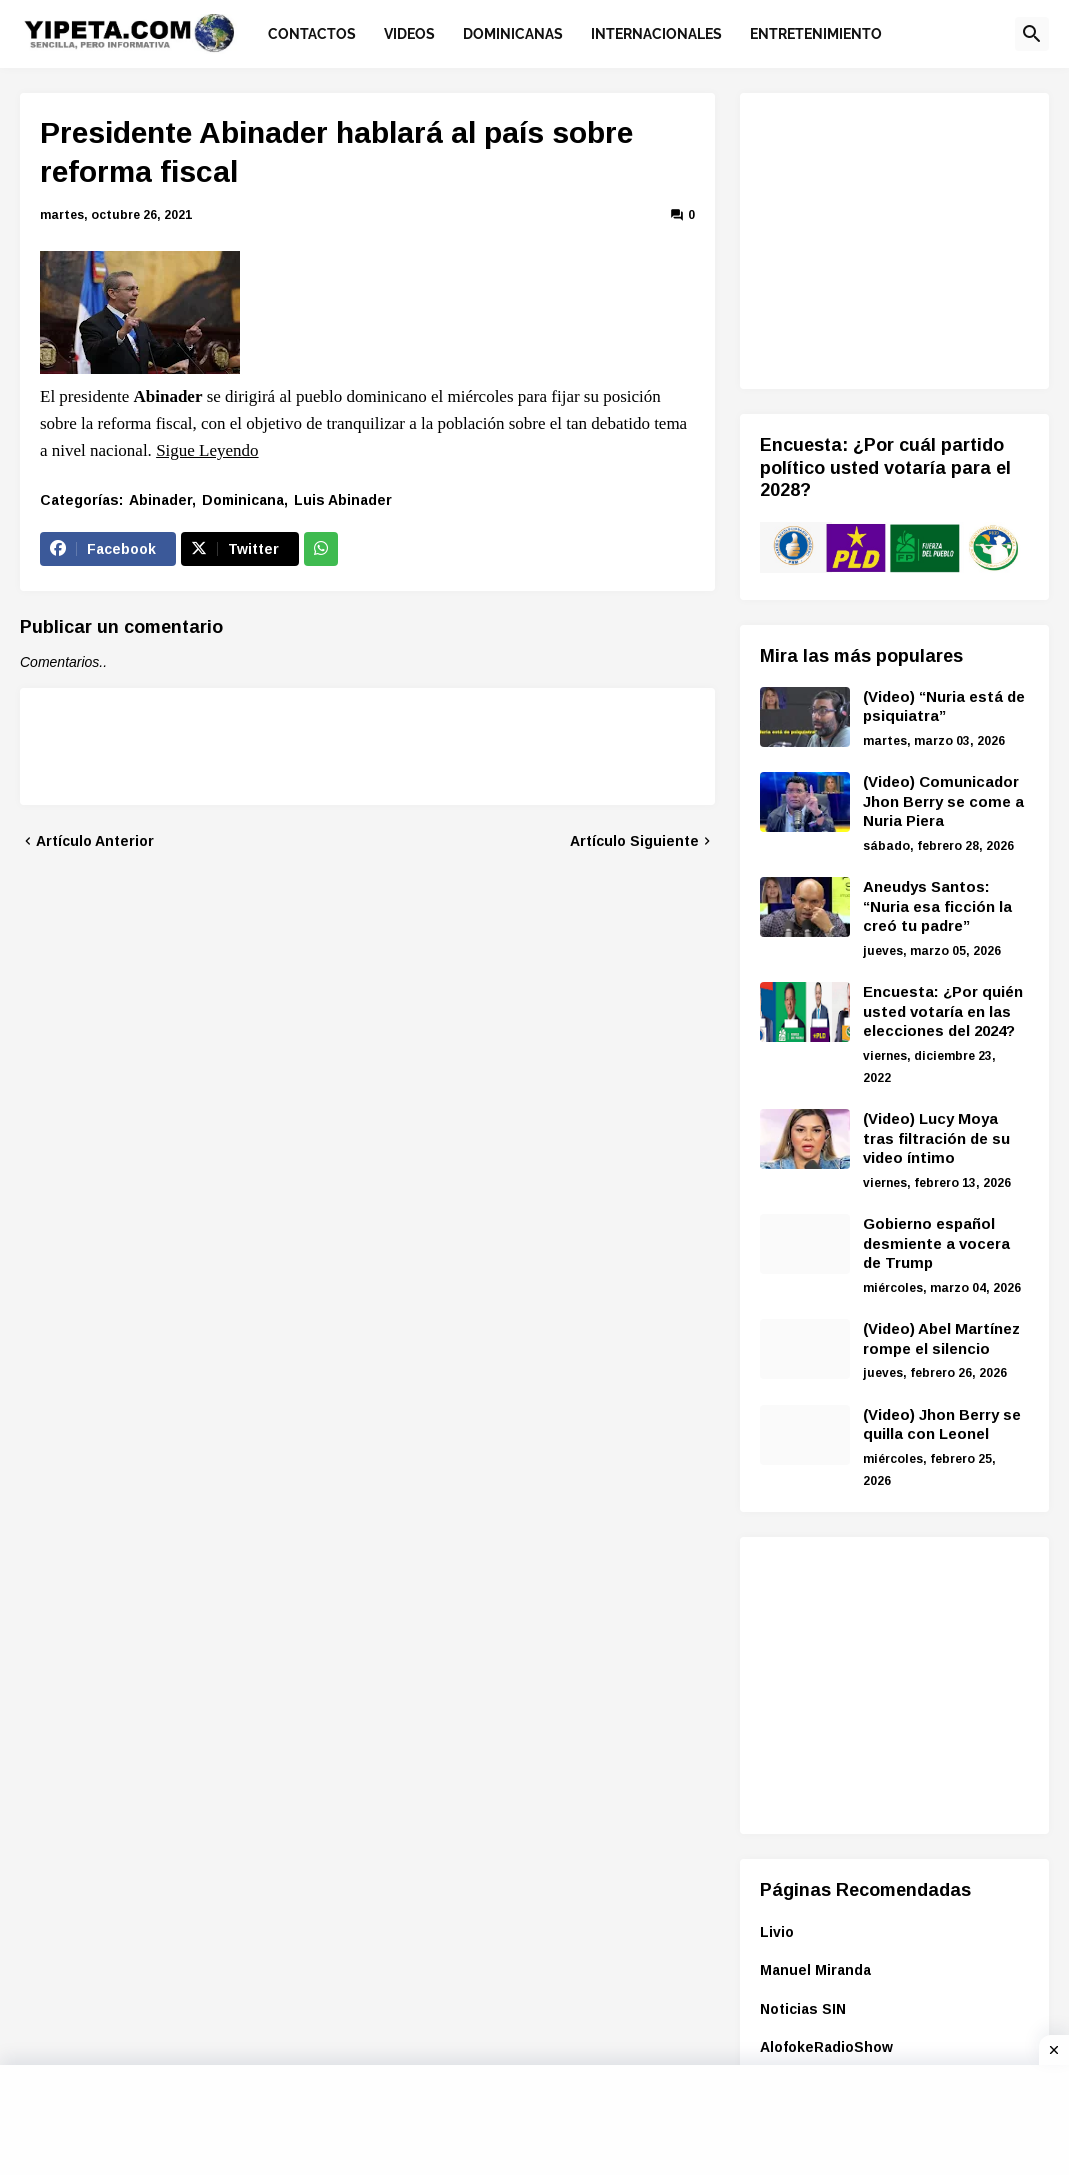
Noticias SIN (803, 2009)
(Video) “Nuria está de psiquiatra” (944, 706)
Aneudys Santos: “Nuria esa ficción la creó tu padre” (937, 906)
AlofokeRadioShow (826, 2047)
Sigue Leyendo (207, 450)
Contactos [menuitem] (312, 34)
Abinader (160, 500)
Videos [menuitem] (409, 34)
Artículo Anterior (95, 841)
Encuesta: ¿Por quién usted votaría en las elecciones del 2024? (943, 1011)
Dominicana (243, 500)
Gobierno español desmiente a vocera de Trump (936, 1243)
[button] (1032, 34)
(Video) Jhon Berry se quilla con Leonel (942, 1424)
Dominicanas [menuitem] (513, 34)
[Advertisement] (914, 238)
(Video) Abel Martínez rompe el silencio (941, 1338)
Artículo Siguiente (634, 841)
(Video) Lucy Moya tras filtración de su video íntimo (936, 1138)
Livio (777, 1932)
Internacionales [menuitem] (656, 34)
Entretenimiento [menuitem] (816, 34)
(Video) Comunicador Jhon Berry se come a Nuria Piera (943, 801)
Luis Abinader (343, 500)
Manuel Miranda (815, 1970)
